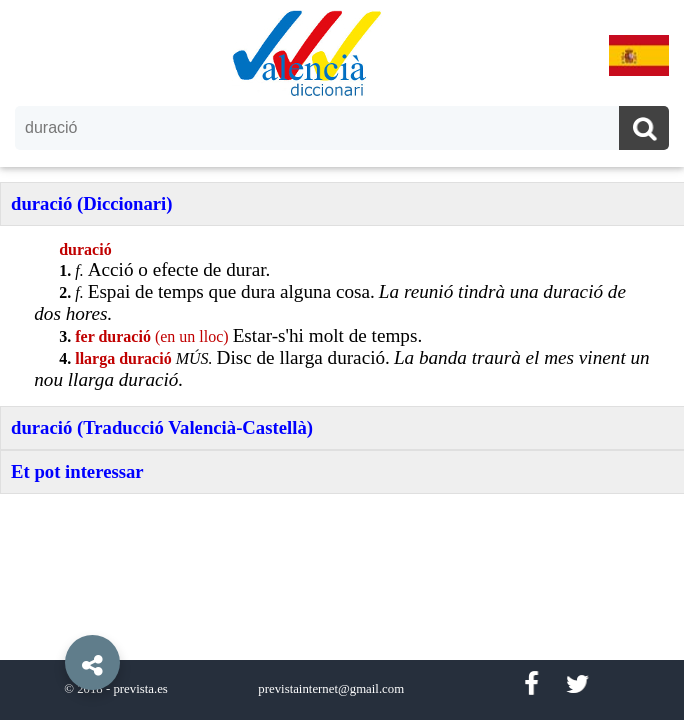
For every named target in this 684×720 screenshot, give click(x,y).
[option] (342, 360)
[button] (50, 617)
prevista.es (140, 689)
